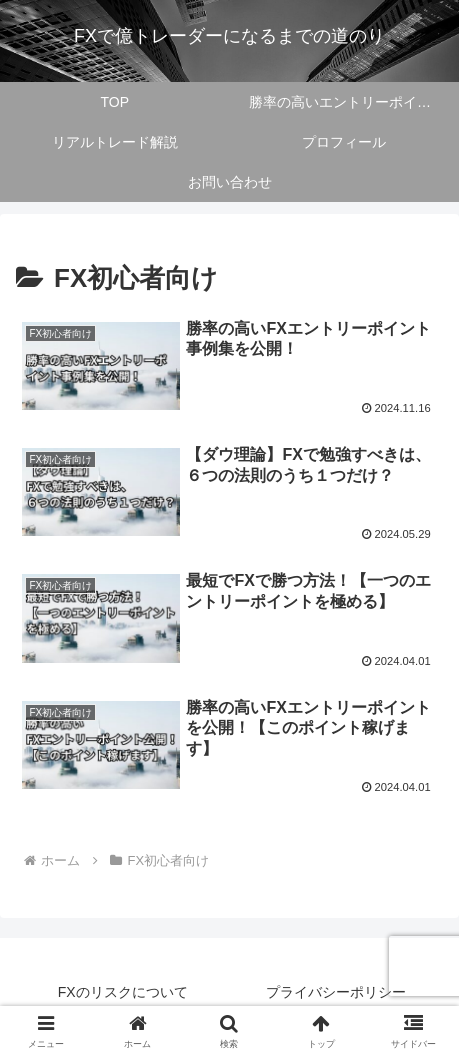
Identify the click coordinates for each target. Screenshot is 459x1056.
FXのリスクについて (123, 992)
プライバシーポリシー (336, 992)
